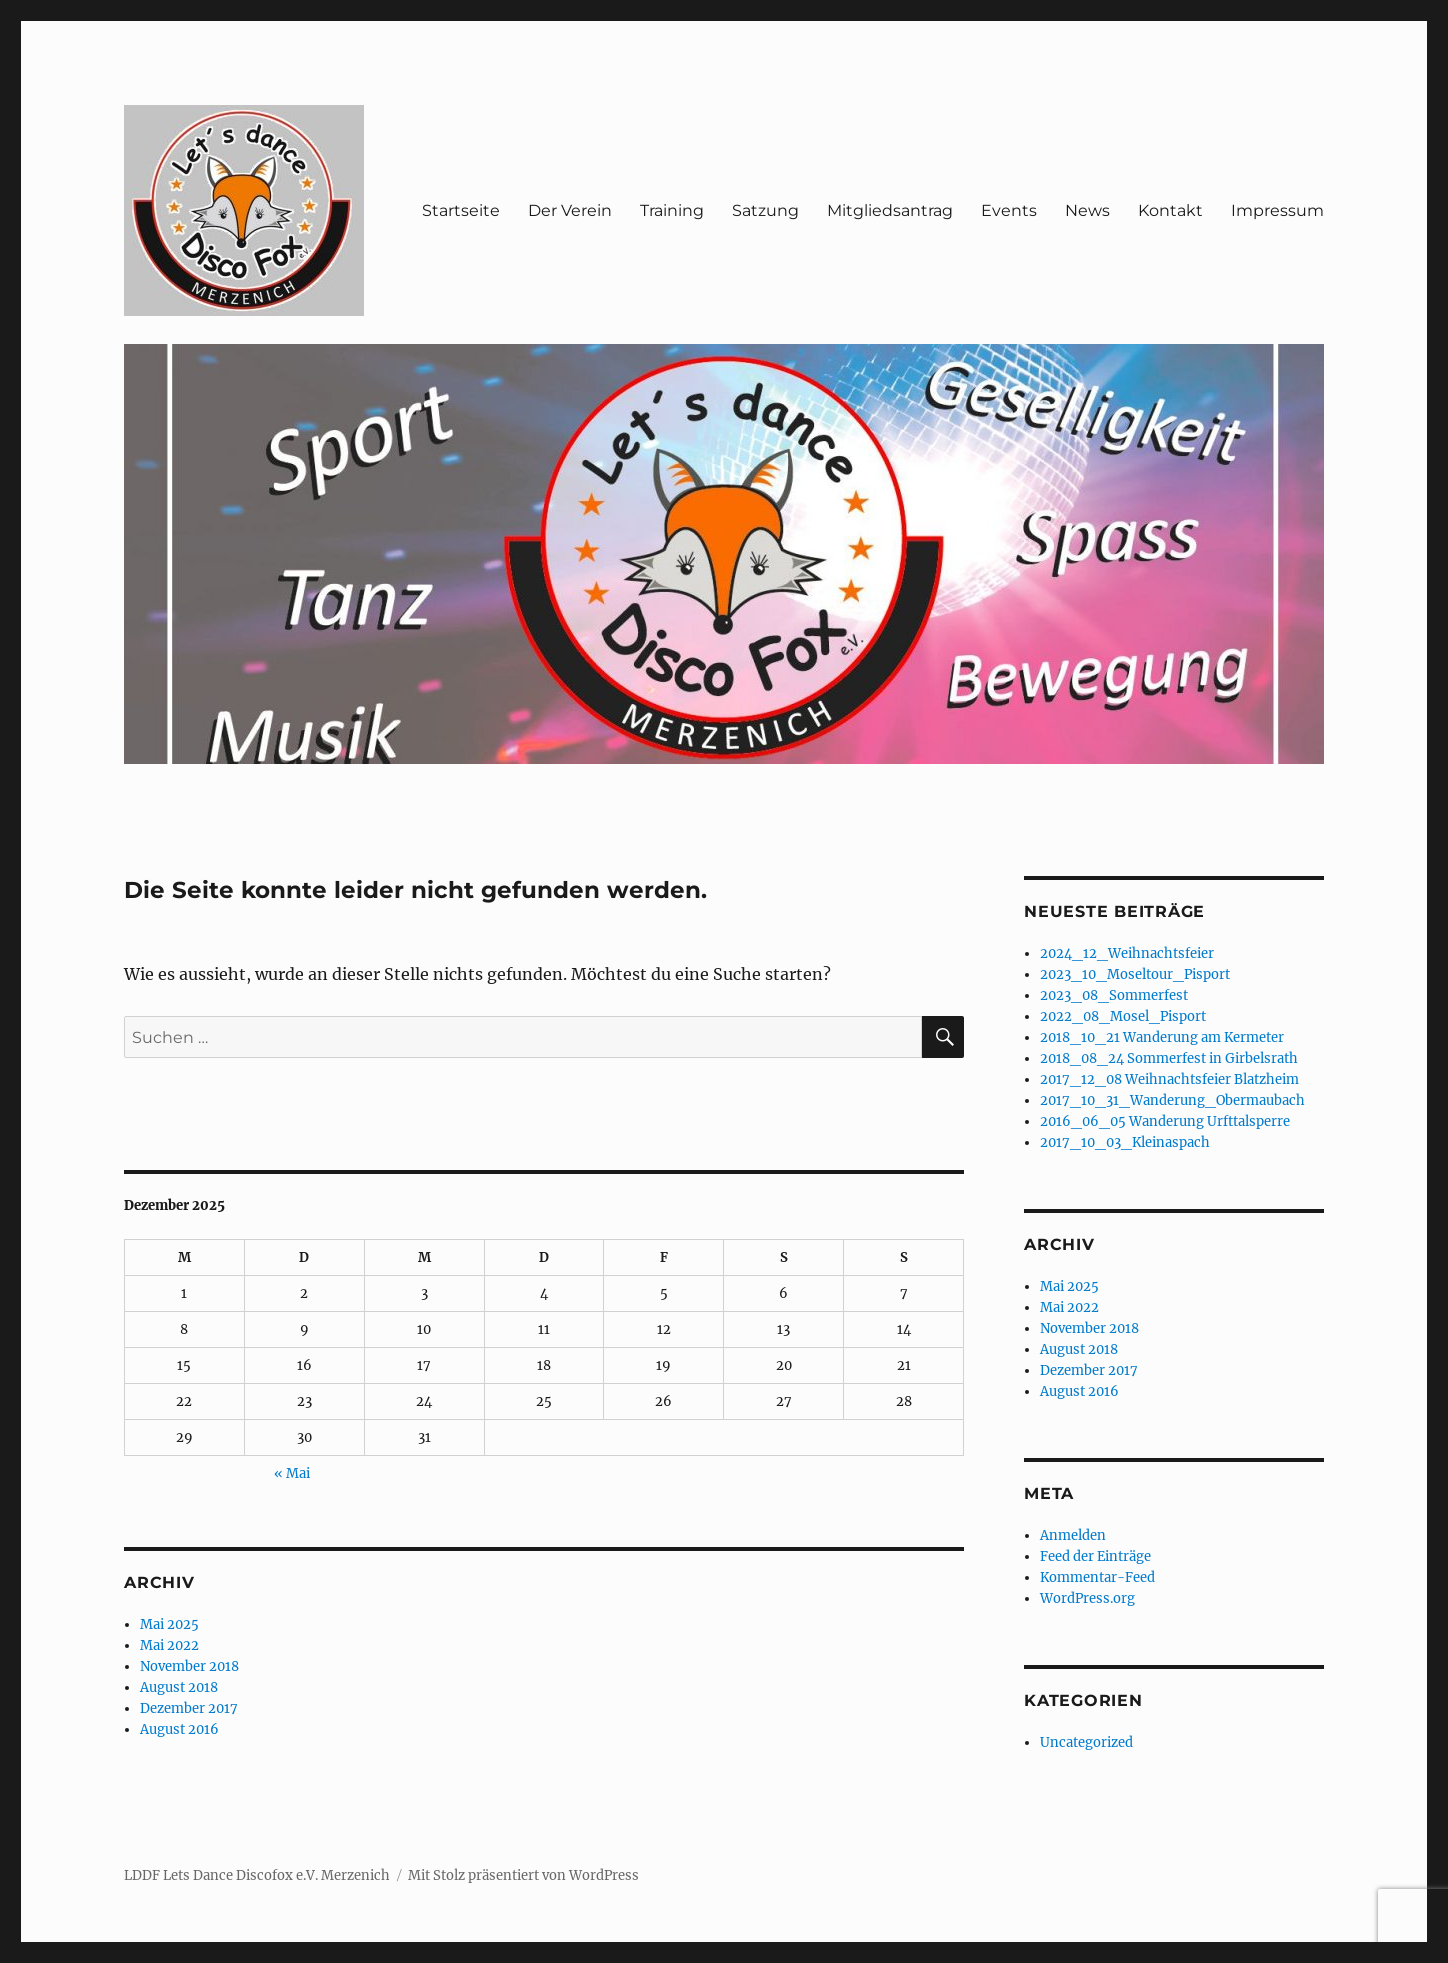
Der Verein (570, 210)
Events (1009, 210)
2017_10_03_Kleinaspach (1125, 1142)
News (1087, 210)
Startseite (461, 210)
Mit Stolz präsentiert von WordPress (523, 1875)
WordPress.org (1087, 1598)
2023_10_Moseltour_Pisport (1135, 974)
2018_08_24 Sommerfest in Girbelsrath (1169, 1058)
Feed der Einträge (1095, 1556)
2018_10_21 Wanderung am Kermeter (1162, 1037)
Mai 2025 (169, 1624)
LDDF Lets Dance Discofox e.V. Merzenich (257, 1875)
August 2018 (179, 1687)
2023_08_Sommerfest (1114, 995)
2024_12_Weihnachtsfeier (1127, 953)
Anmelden (1073, 1535)
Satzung (765, 210)
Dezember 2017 (189, 1708)
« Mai (292, 1473)
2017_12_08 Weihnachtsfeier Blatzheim (1169, 1079)
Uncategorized (1086, 1742)
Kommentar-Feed (1097, 1577)
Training (672, 210)
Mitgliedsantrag (890, 210)
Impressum (1277, 210)
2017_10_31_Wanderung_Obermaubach (1172, 1100)
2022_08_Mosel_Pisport (1123, 1016)
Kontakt (1170, 210)
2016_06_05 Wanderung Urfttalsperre (1165, 1121)
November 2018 (189, 1666)
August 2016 (179, 1729)
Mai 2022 (169, 1645)
